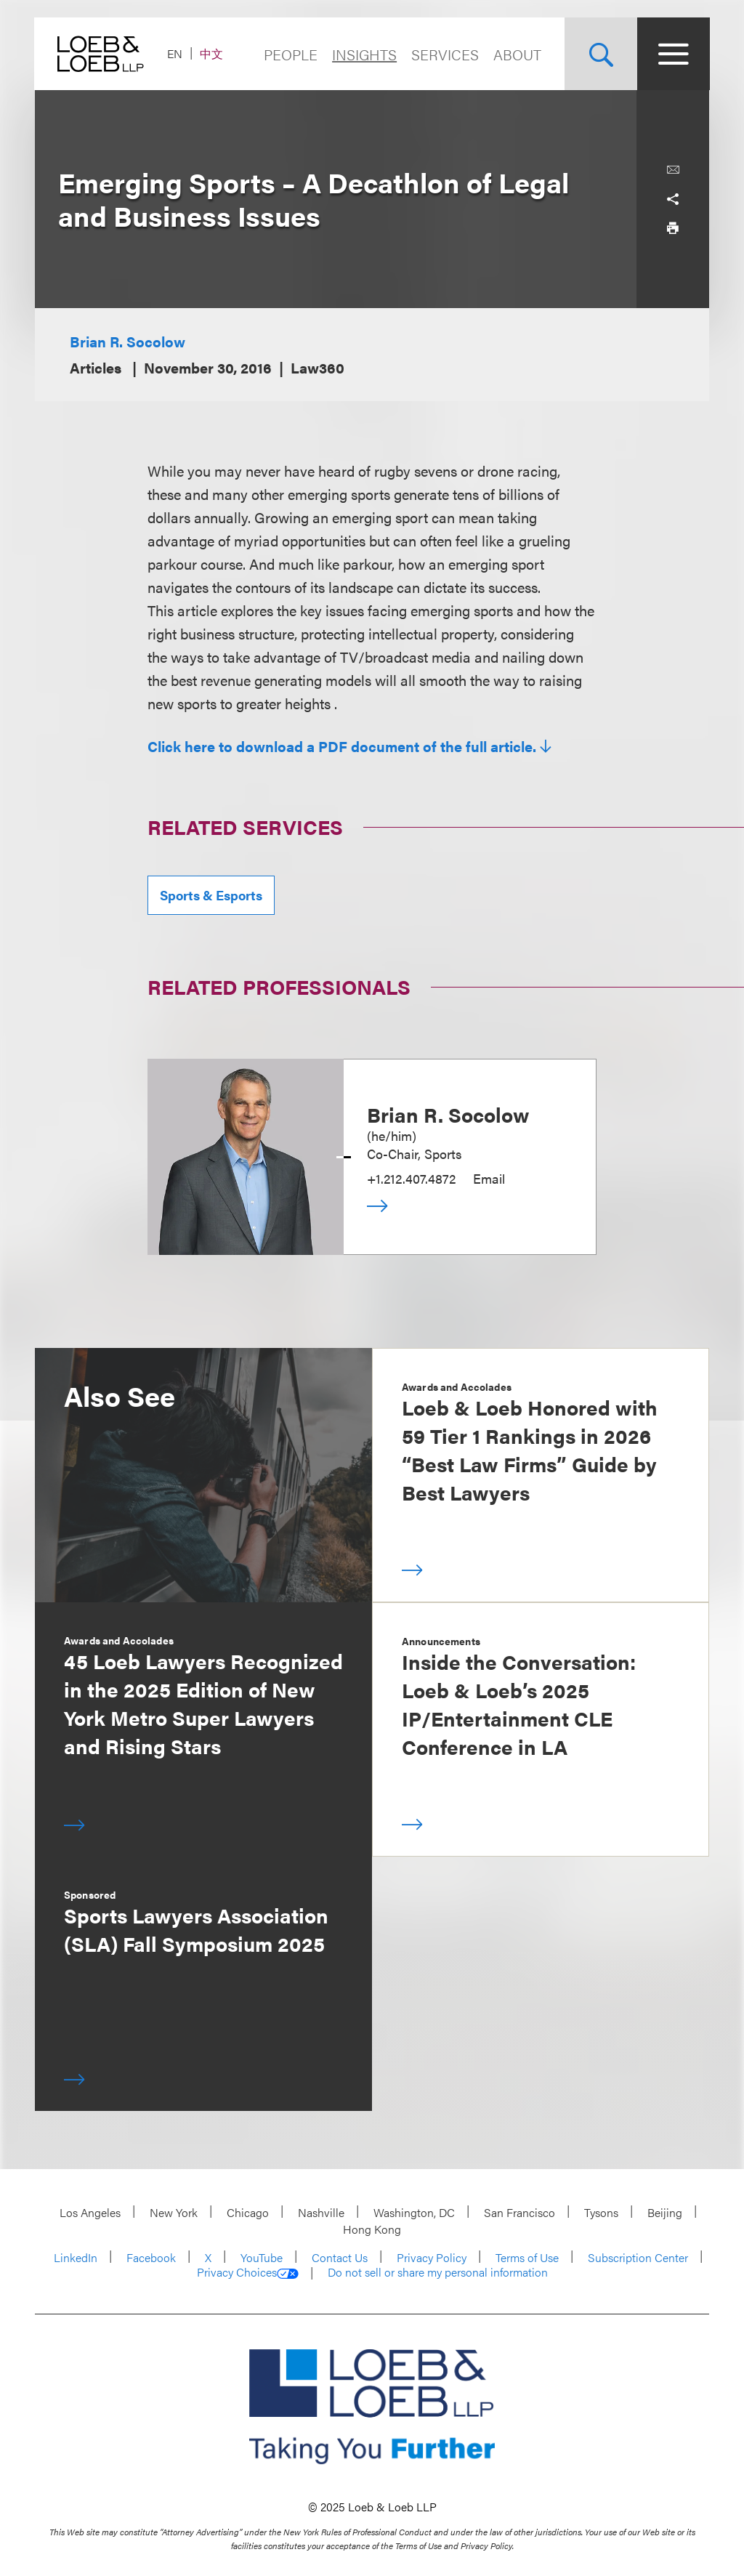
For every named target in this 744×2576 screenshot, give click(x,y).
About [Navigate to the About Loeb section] (517, 54)
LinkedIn (75, 2257)
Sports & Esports (211, 895)
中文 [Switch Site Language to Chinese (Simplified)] (212, 53)
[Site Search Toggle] (600, 53)
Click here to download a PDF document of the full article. (341, 746)
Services (444, 54)
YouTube (261, 2257)
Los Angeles (90, 2212)
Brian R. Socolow (127, 341)
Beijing (664, 2212)
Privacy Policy (431, 2257)
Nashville (321, 2212)
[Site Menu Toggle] (672, 53)
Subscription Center (638, 2257)
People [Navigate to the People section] (290, 54)
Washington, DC (414, 2212)
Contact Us (340, 2257)
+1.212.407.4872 (411, 1178)
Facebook (151, 2257)
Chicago (248, 2212)
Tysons (601, 2212)
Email (489, 1178)
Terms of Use (527, 2257)
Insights (363, 54)
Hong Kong (372, 2229)
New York (174, 2212)
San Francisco (519, 2212)
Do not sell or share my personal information (438, 2272)
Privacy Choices (248, 2272)
